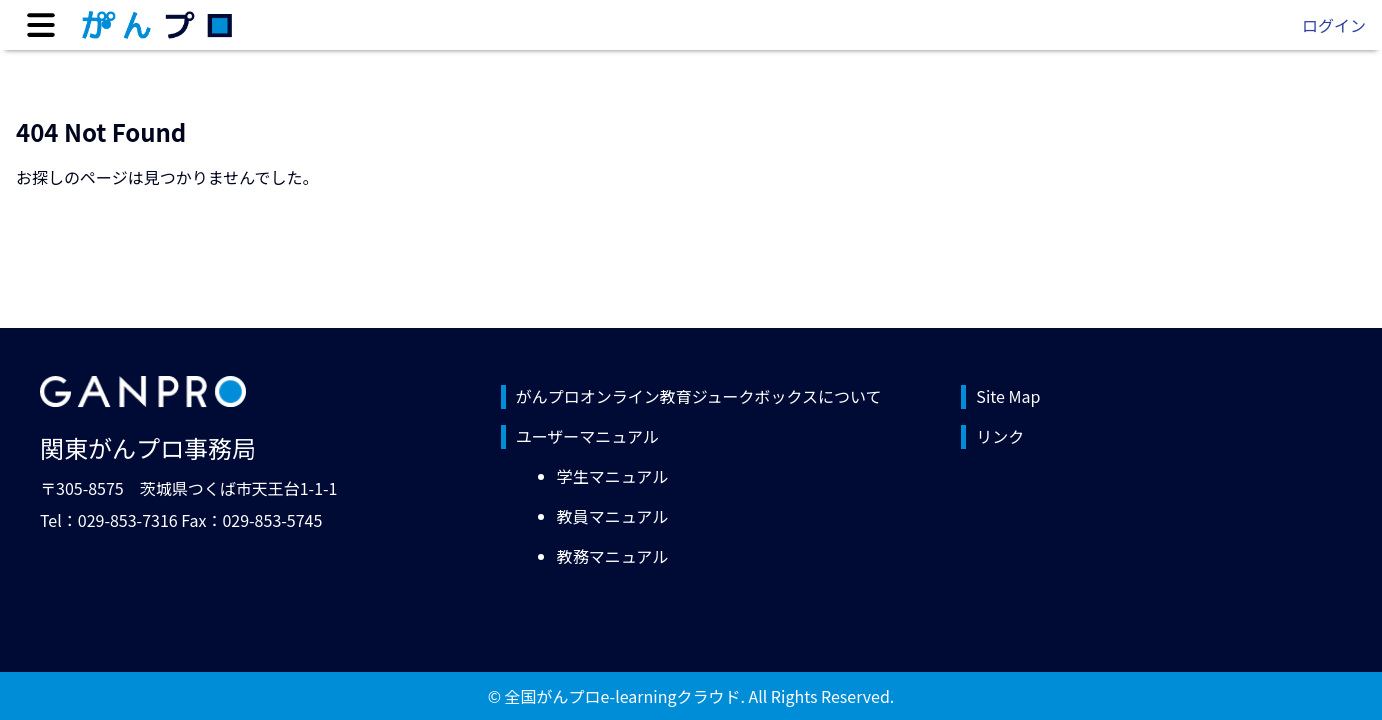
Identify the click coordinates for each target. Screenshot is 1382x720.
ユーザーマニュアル (587, 436)
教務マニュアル (613, 556)
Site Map (1008, 396)
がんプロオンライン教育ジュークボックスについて (699, 396)
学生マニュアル (613, 476)
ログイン (1334, 25)
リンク (1000, 436)
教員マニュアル (613, 516)
